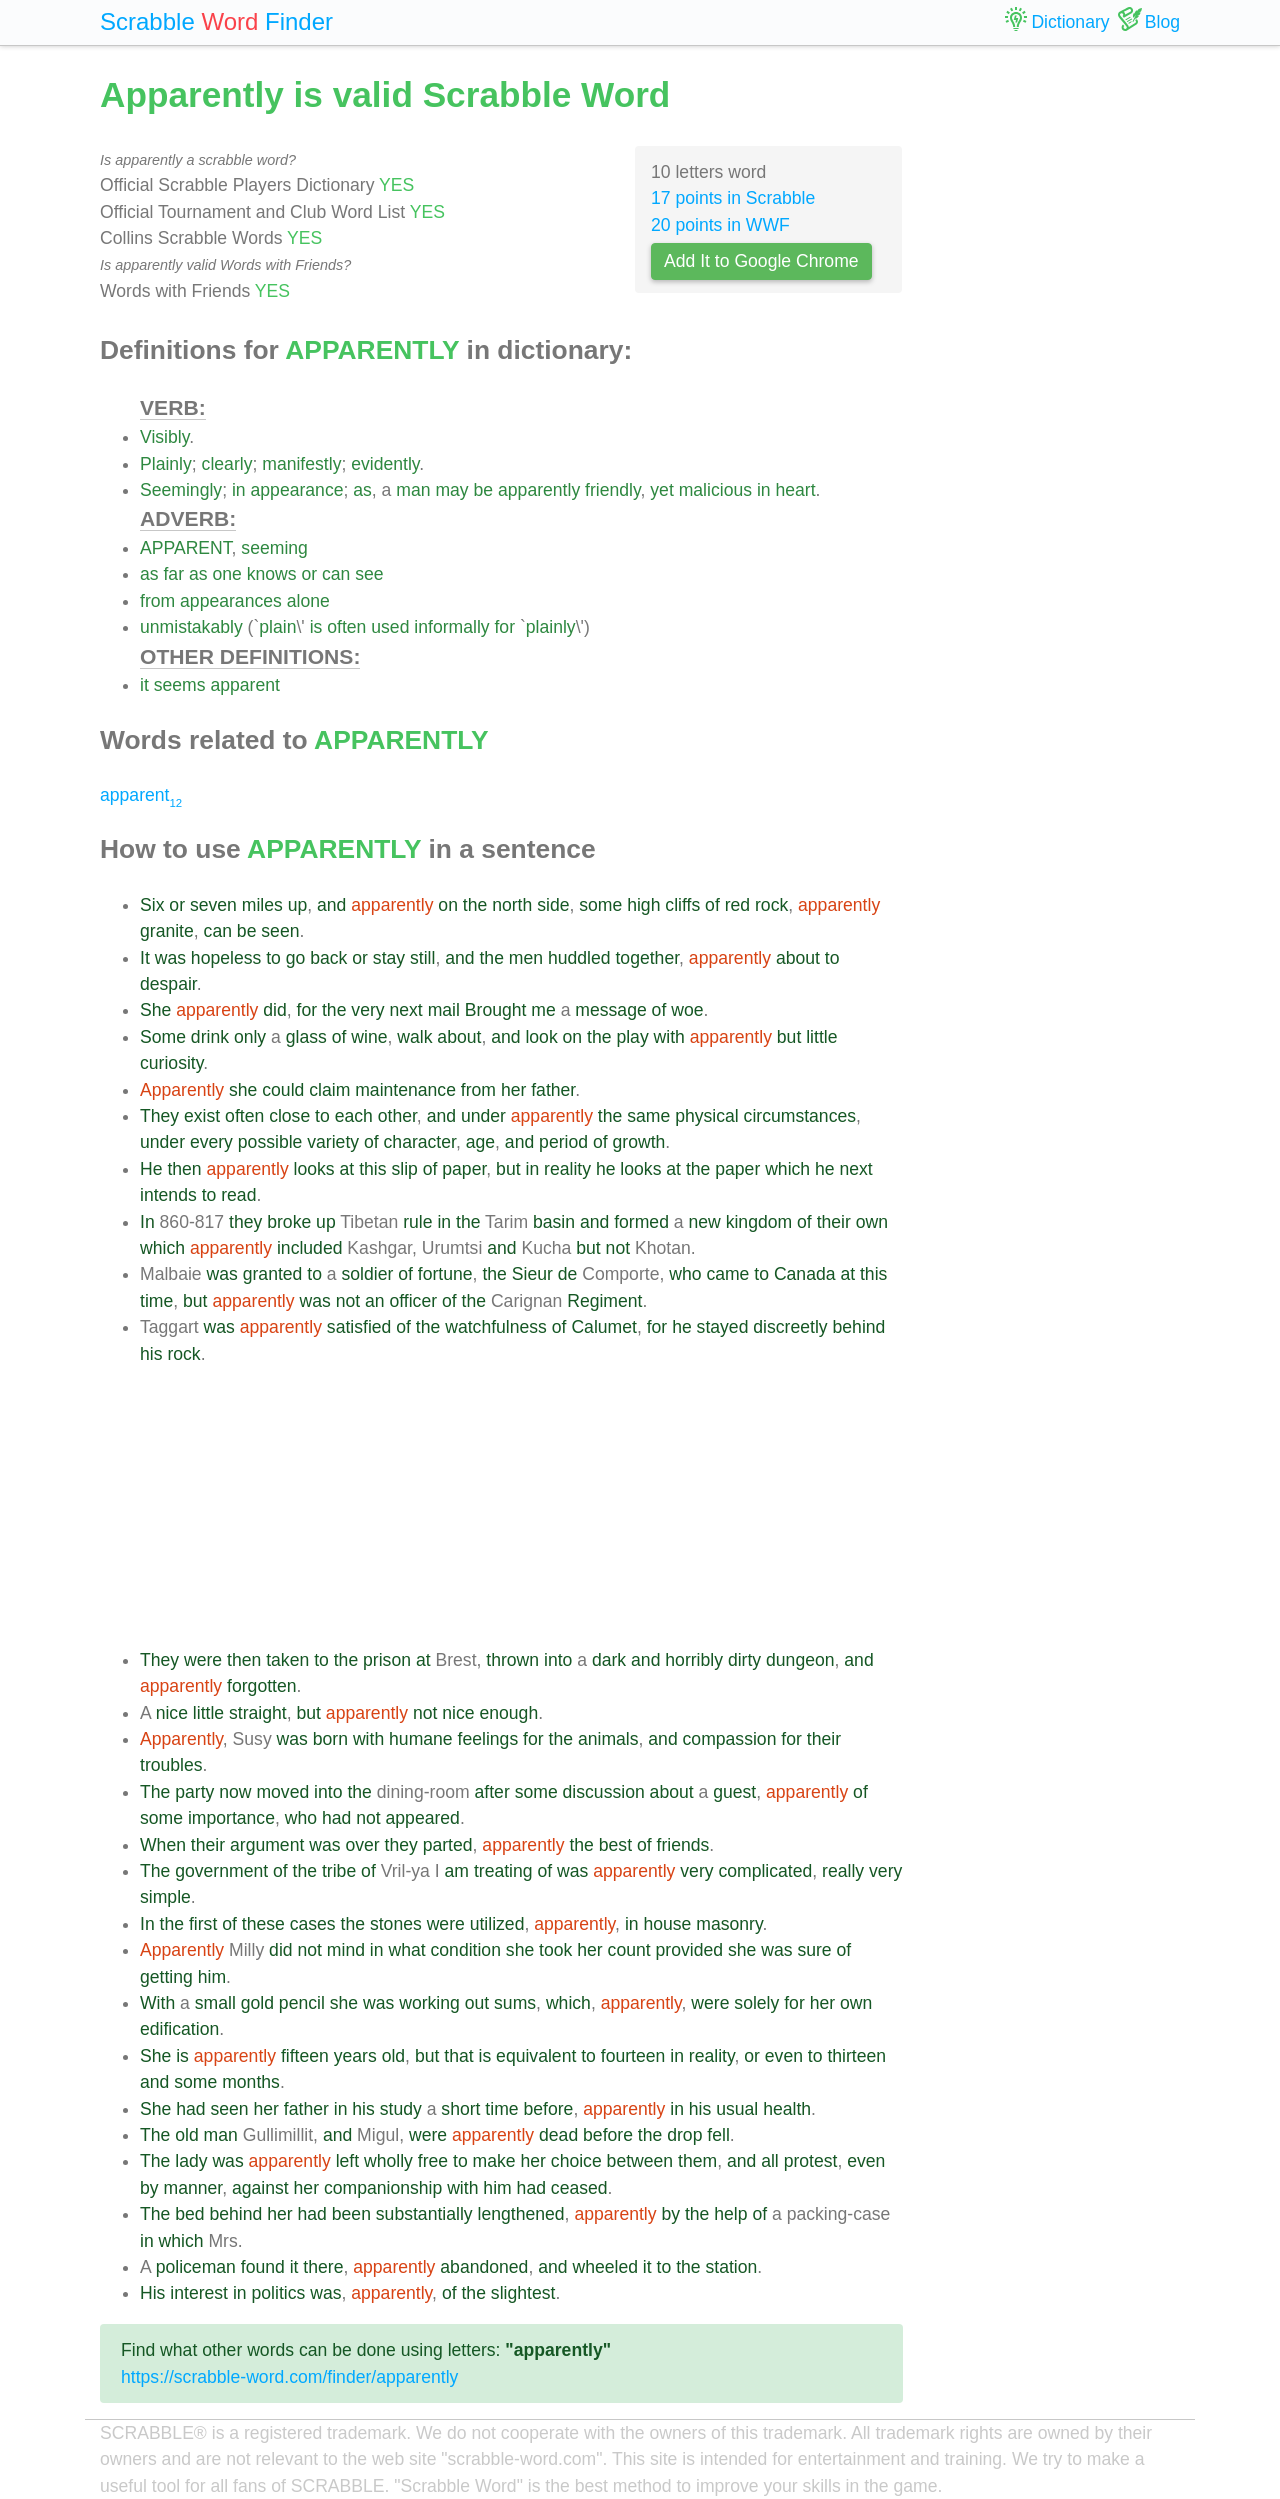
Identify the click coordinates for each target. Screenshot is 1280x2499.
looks (314, 1169)
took (555, 1950)
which (787, 1169)
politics (279, 2293)
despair (168, 984)
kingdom (759, 1222)
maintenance (405, 1090)
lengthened (521, 2214)
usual (737, 2109)
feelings (488, 1739)
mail (444, 1010)
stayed (723, 1327)
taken (287, 1660)
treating (503, 1871)
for (504, 627)
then (184, 1169)
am (457, 1871)
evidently (385, 464)
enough (508, 1713)
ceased (579, 2188)
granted (273, 1274)
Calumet (604, 1327)
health (787, 2109)
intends (168, 1195)
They (159, 1116)
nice (172, 1713)
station (731, 2267)
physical (707, 1116)
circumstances (800, 1116)
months (251, 2082)
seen (280, 931)
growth (639, 1142)
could (283, 1090)
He (151, 1169)
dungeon (800, 1660)
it (144, 685)
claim (329, 1090)
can (336, 574)
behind (859, 1327)
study (401, 2109)
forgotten (261, 1686)
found (263, 2267)
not (618, 1248)
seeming (274, 548)
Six (152, 905)
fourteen (633, 2056)
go (296, 958)
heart (796, 490)
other (397, 1116)
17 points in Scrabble (733, 198)
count (629, 1950)
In (147, 1222)
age (480, 1142)
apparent (244, 685)
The (155, 1792)
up (298, 905)
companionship (383, 2188)
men (526, 958)
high (643, 905)
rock (771, 905)
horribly (694, 1660)
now (235, 1792)
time (156, 1301)
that (458, 2056)
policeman (196, 2267)
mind (346, 1950)
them (697, 2161)
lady (191, 2161)
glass (306, 1037)
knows (272, 574)
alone (308, 601)
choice (576, 2161)
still (422, 958)
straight (258, 1713)
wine (369, 1037)
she (243, 1090)
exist (202, 1116)
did (274, 1010)
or (309, 574)
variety (333, 1142)
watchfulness (496, 1327)
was (170, 958)
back (328, 958)
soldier (368, 1274)
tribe (339, 1871)
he (606, 1169)
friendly (612, 490)
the (475, 905)
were (203, 1660)
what (406, 1950)
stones (396, 1924)
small (215, 2003)
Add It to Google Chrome (761, 261)
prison (387, 1660)
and (331, 905)
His (152, 2293)
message (610, 1010)
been (351, 2214)
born (330, 1739)
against (260, 2188)
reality (567, 1169)
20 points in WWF (720, 225)
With (157, 2003)
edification (179, 2029)
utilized (497, 1924)
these (263, 1924)
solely (756, 2003)
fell (718, 2135)
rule (417, 1222)
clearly (227, 464)
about (798, 958)
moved (282, 1792)
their (834, 1222)
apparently (539, 490)
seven (213, 905)
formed (641, 1222)
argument (267, 1845)
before (548, 2109)
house (667, 1924)
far (173, 574)
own (872, 1222)
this (372, 1169)
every (211, 1142)
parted (448, 1845)
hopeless (226, 958)
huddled (579, 958)
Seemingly (181, 490)
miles (262, 905)
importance (231, 1818)
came (727, 1274)
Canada (805, 1274)
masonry (729, 1924)
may (451, 490)
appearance (297, 490)
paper (464, 1169)
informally (451, 627)
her (513, 1090)
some (600, 905)
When (163, 1845)
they (245, 1222)
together (647, 958)
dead (558, 2135)
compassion (730, 1739)
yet (661, 490)
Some (163, 1037)
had (336, 1818)
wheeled (605, 2267)
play (632, 1037)
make (494, 2161)
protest (811, 2161)
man (413, 490)
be (484, 490)
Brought (496, 1010)
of (712, 905)
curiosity (171, 1063)
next (405, 1010)
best (615, 1845)
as (362, 490)
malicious (715, 490)
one (226, 574)
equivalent (536, 2056)
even (784, 2056)
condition (466, 1950)
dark (609, 1660)
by (149, 2188)
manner (192, 2188)
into (558, 1660)
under (483, 1116)
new (704, 1222)
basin (554, 1222)
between (640, 2161)
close (289, 1116)
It (145, 958)
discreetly (790, 1327)
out (477, 2003)
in (239, 490)
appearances (231, 601)
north (512, 905)
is (316, 627)
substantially (424, 2214)
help (730, 2214)
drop (684, 2135)
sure (814, 1950)
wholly (388, 2161)
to (273, 958)
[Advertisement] (521, 1507)
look (541, 1037)
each (354, 1116)
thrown (512, 1660)
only (250, 1037)
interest (199, 2293)
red (737, 905)
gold (257, 2003)
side (553, 905)
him (212, 1977)
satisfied (359, 1327)
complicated (765, 1871)
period (563, 1142)
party (194, 1792)
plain (277, 627)
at (347, 1169)
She (155, 1010)
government (221, 1871)
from (157, 601)
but (789, 1037)
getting (166, 1977)
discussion (604, 1792)
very (367, 1010)
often (346, 627)
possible (270, 1142)
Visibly (164, 437)
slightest (523, 2293)
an (375, 1301)
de (568, 1274)
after (492, 1792)
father (553, 1090)
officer (413, 1301)
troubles (171, 1765)
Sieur (532, 1274)
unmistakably (191, 627)
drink (210, 1037)
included (310, 1248)
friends (683, 1845)
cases (313, 1924)
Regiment (604, 1301)
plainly (551, 627)
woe (687, 1010)
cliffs (682, 905)
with (669, 1037)
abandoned (484, 2267)
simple (165, 1897)
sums (515, 2003)
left (347, 2161)
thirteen (856, 2056)
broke (289, 1222)
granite (167, 931)
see (369, 574)
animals (608, 1739)
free (433, 2161)
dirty (744, 1660)
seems (180, 685)
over (362, 1845)
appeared (423, 1818)
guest (734, 1792)
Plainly (166, 464)
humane (421, 1739)
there (323, 2267)
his (151, 1354)
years (355, 2056)
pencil (302, 2003)
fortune (445, 1274)
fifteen (305, 2056)
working (429, 2003)
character (420, 1142)
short (460, 2109)
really (843, 1871)
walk (414, 1037)
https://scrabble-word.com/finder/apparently (289, 2377)
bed (189, 2214)
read (238, 1195)
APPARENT (186, 548)
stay (389, 958)
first (203, 1924)
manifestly (301, 464)
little (821, 1037)
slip (404, 1169)
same (648, 1116)
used (390, 627)
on (448, 905)
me (543, 1010)
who (685, 1274)
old (393, 2056)
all (770, 2161)
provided (690, 1950)
